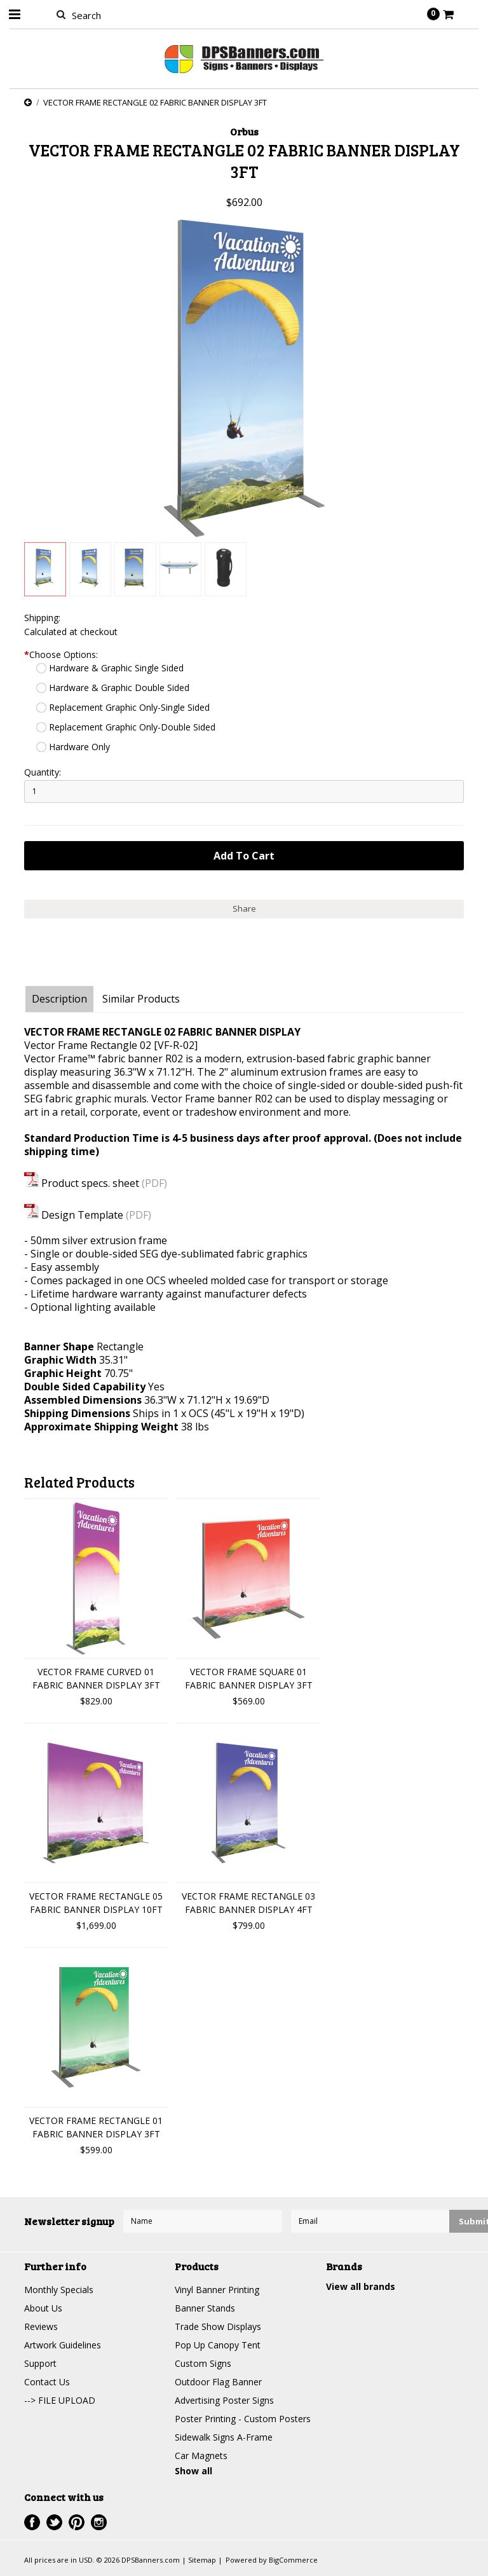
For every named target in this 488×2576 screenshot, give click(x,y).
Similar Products (141, 999)
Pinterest (77, 2522)
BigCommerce (293, 2560)
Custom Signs (203, 2363)
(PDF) (154, 1183)
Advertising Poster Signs (224, 2400)
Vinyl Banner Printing (217, 2290)
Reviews (41, 2326)
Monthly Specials (58, 2290)
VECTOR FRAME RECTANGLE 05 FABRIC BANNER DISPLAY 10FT (96, 1902)
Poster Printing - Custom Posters (243, 2419)
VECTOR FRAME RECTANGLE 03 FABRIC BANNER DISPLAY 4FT (248, 1902)
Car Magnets (201, 2455)
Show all (193, 2471)
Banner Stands (205, 2308)
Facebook (32, 2522)
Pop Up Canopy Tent (218, 2345)
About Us (43, 2308)
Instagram (99, 2522)
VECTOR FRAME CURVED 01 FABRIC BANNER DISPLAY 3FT (96, 1678)
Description (59, 999)
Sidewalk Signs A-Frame (224, 2437)
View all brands (360, 2286)
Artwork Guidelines (62, 2345)
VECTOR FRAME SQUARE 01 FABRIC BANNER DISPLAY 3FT (249, 1678)
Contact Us (47, 2382)
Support (40, 2363)
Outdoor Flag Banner (218, 2382)
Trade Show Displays (218, 2326)
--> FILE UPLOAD (59, 2400)
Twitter (54, 2522)
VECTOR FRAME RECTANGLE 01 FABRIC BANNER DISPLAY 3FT (96, 2127)
